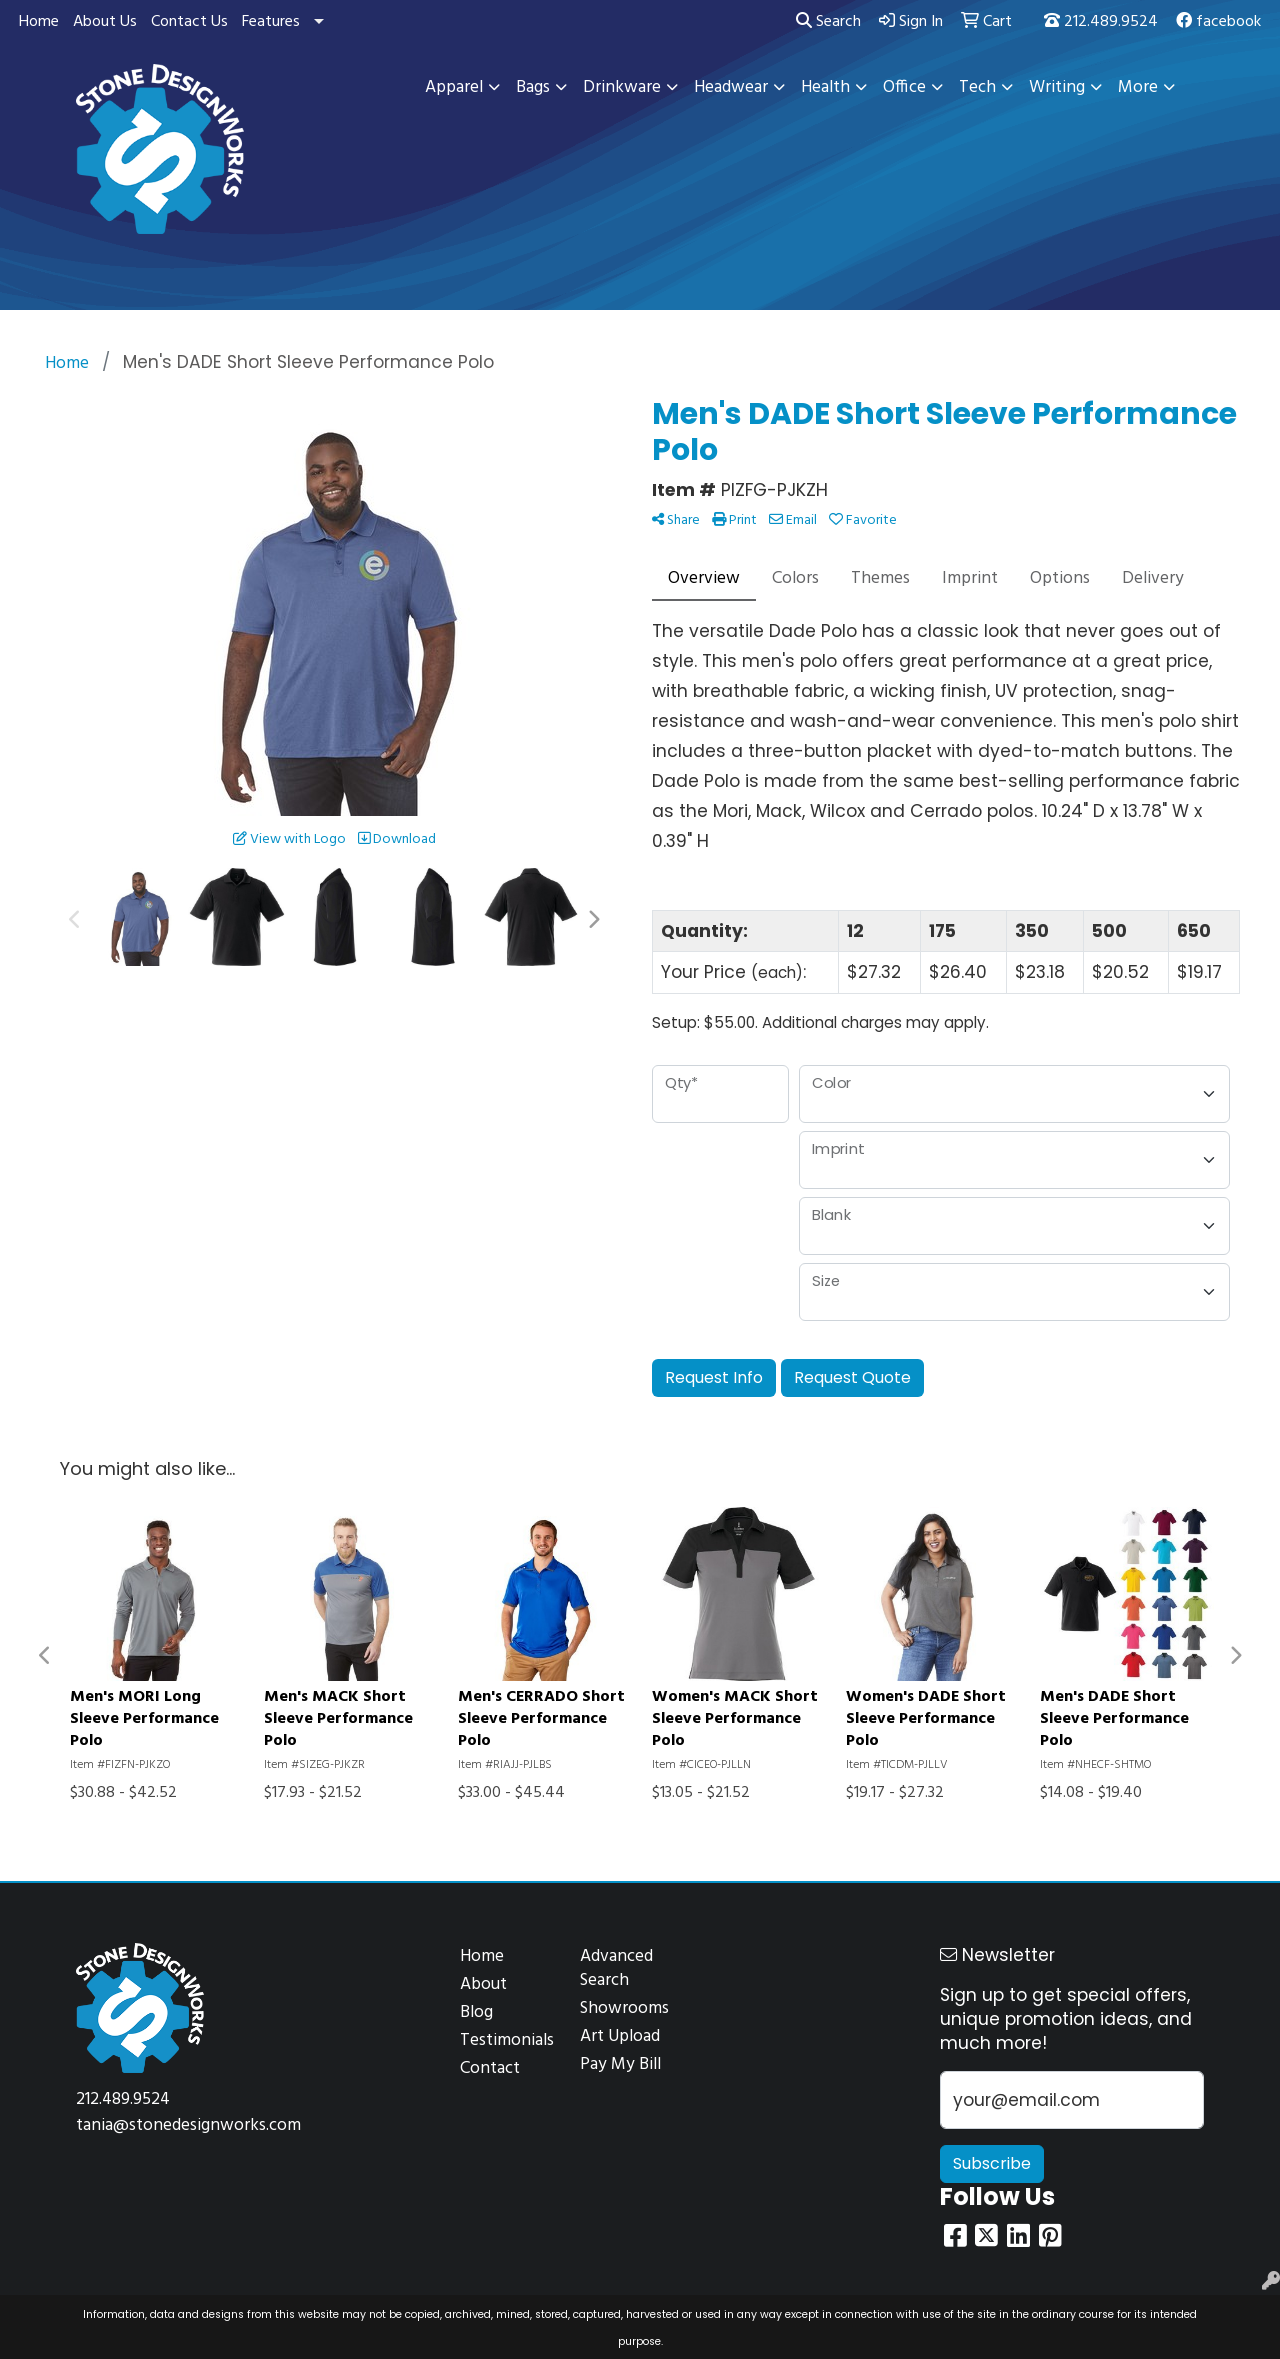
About (483, 1984)
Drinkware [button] (622, 87)
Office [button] (904, 87)
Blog (476, 2012)
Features (271, 22)
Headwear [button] (731, 87)
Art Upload (620, 2036)
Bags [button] (533, 87)
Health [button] (825, 87)
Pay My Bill (620, 2064)
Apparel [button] (454, 87)
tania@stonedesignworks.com (188, 2125)
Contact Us (189, 22)
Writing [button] (1057, 87)
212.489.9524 (1101, 22)
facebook (1218, 22)
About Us (105, 22)
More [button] (1138, 87)
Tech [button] (977, 87)
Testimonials (507, 2040)
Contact (490, 2068)
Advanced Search (616, 1968)
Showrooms (624, 2008)
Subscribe (992, 2163)
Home (39, 22)
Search (828, 22)
